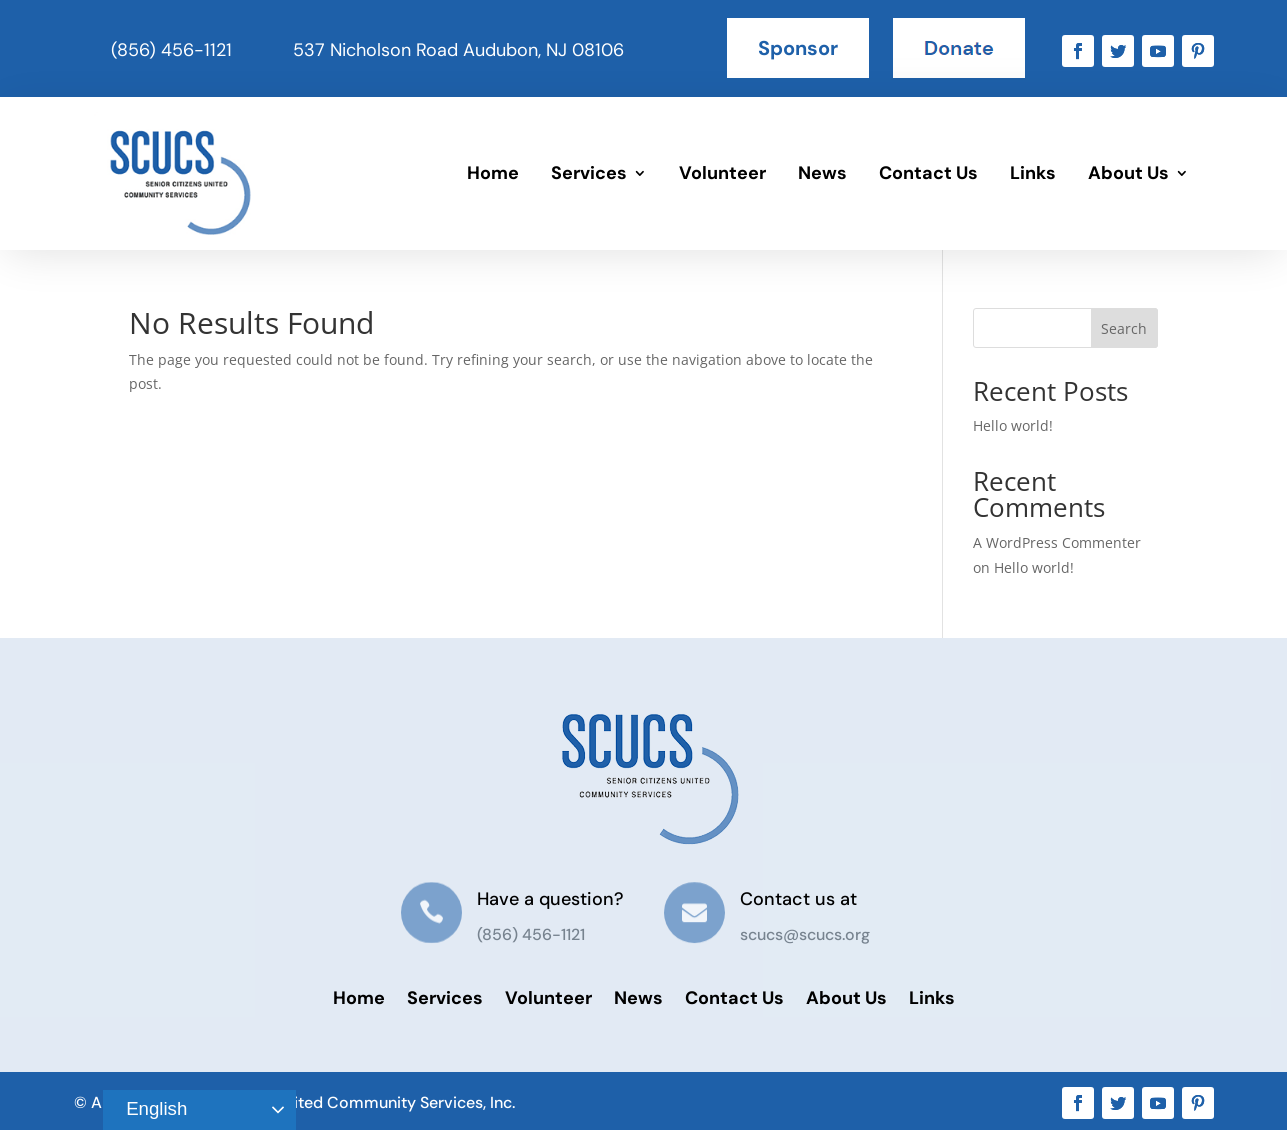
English (148, 1110)
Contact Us (928, 173)
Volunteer (722, 173)
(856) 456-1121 (171, 50)
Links (1033, 173)
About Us (1128, 173)
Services (589, 173)
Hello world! (1013, 425)
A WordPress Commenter (1057, 542)
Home (493, 173)
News (822, 173)
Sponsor (798, 48)
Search (1124, 328)
